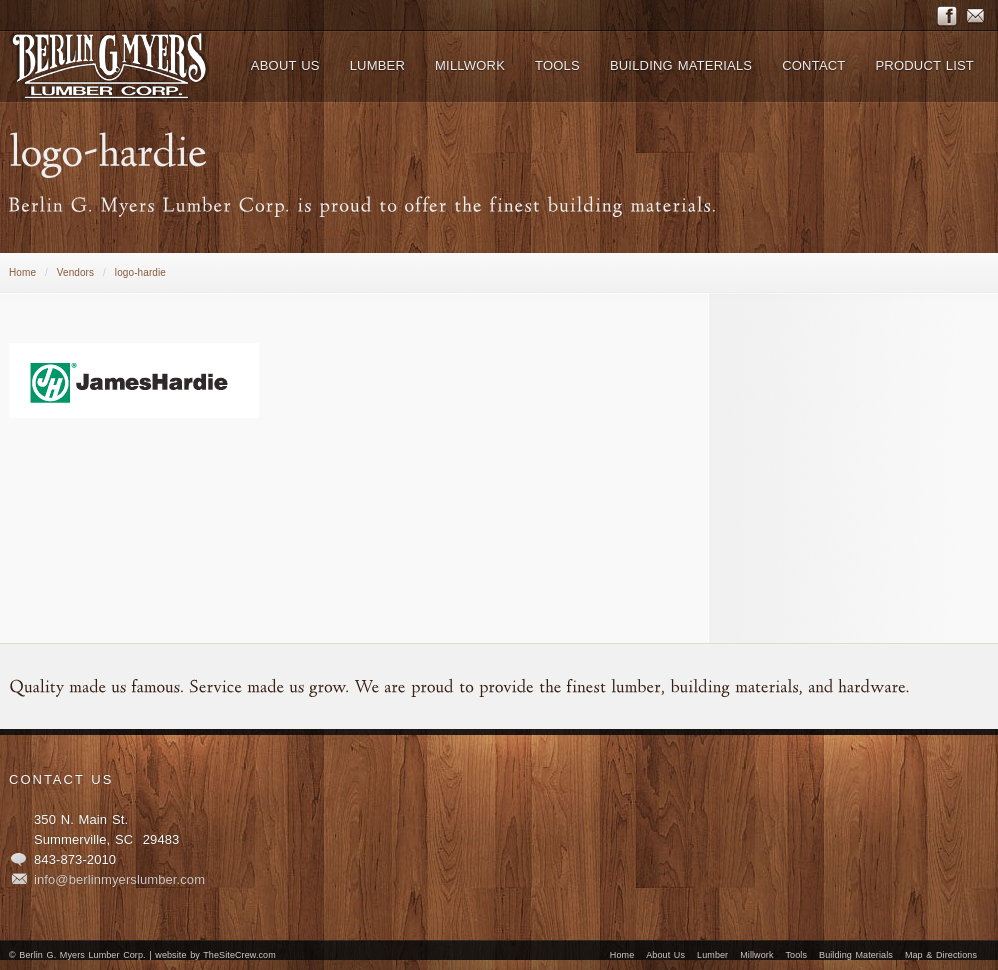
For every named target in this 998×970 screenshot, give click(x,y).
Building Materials (856, 955)
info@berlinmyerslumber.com (119, 879)
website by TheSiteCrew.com (215, 955)
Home (22, 272)
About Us (665, 955)
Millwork (756, 955)
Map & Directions (941, 955)
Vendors (75, 272)
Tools (797, 955)
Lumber (712, 955)
